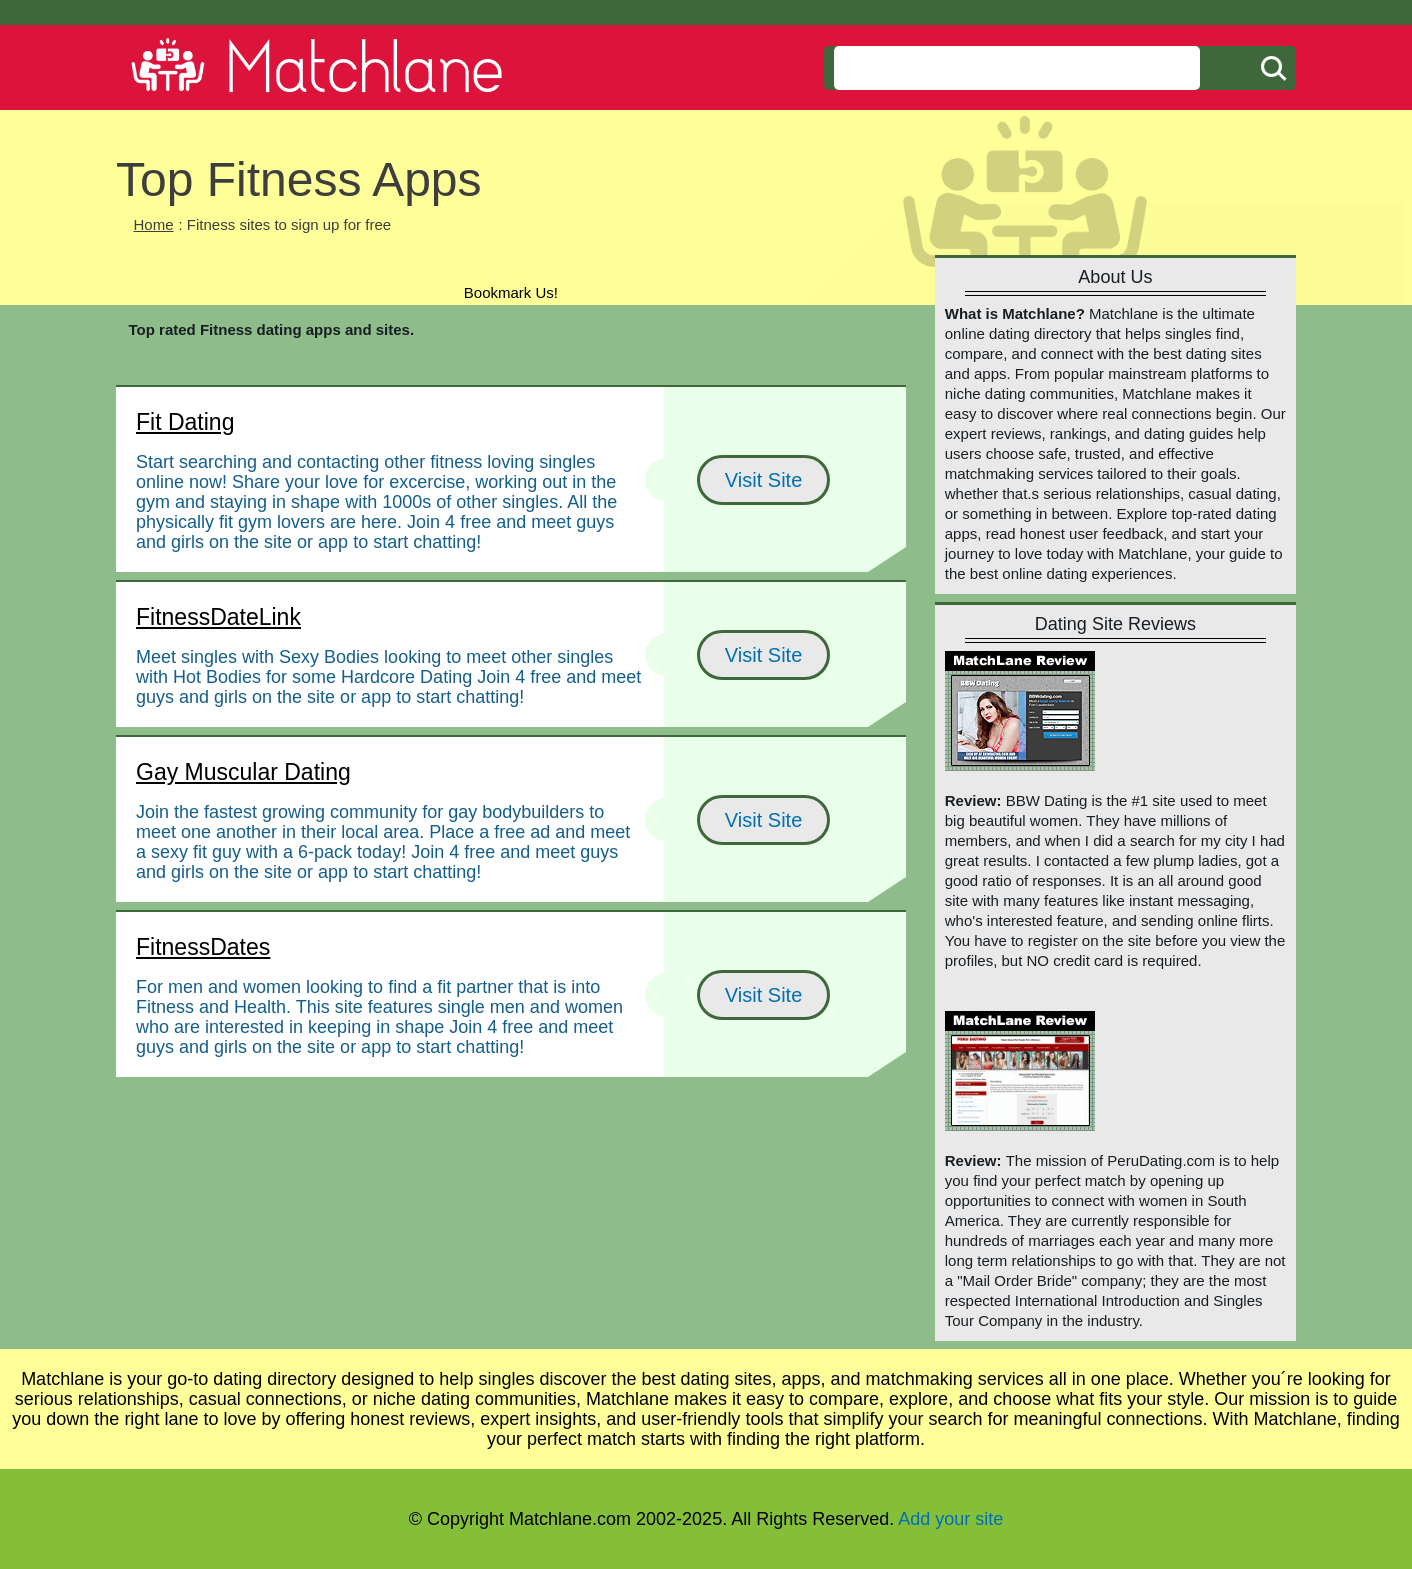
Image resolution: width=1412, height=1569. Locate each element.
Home (154, 224)
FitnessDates (203, 947)
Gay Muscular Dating (243, 772)
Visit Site (763, 480)
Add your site (950, 1519)
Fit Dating (185, 422)
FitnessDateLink (218, 617)
